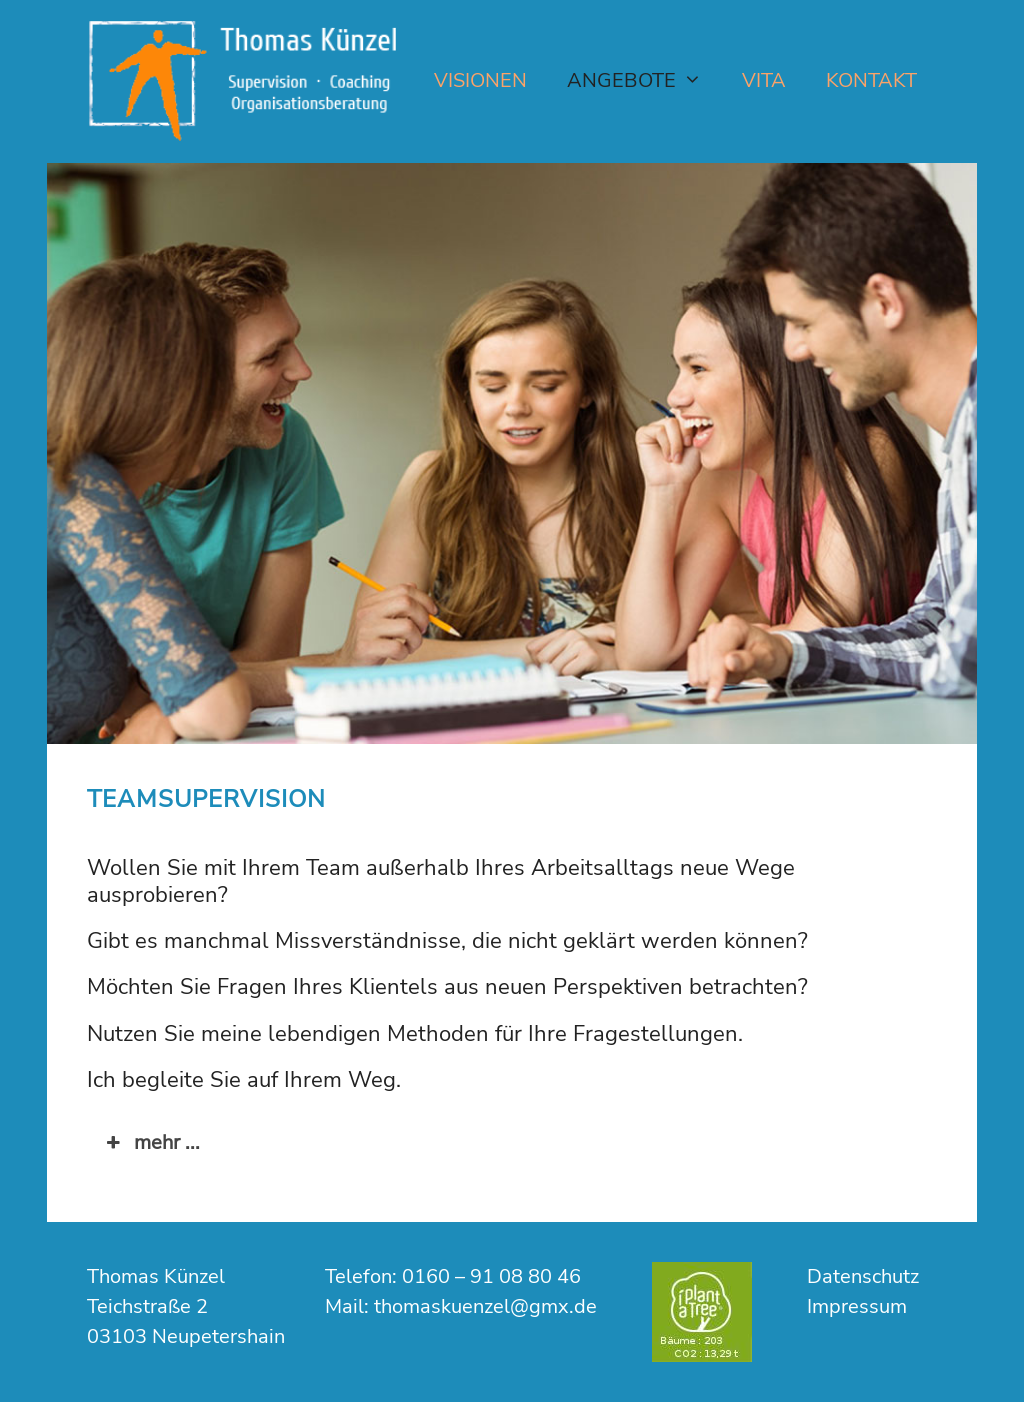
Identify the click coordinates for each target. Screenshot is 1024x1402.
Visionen (480, 80)
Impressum (857, 1306)
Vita (764, 80)
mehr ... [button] (151, 1143)
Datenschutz (863, 1276)
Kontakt (871, 80)
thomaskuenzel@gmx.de (485, 1306)
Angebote (644, 81)
